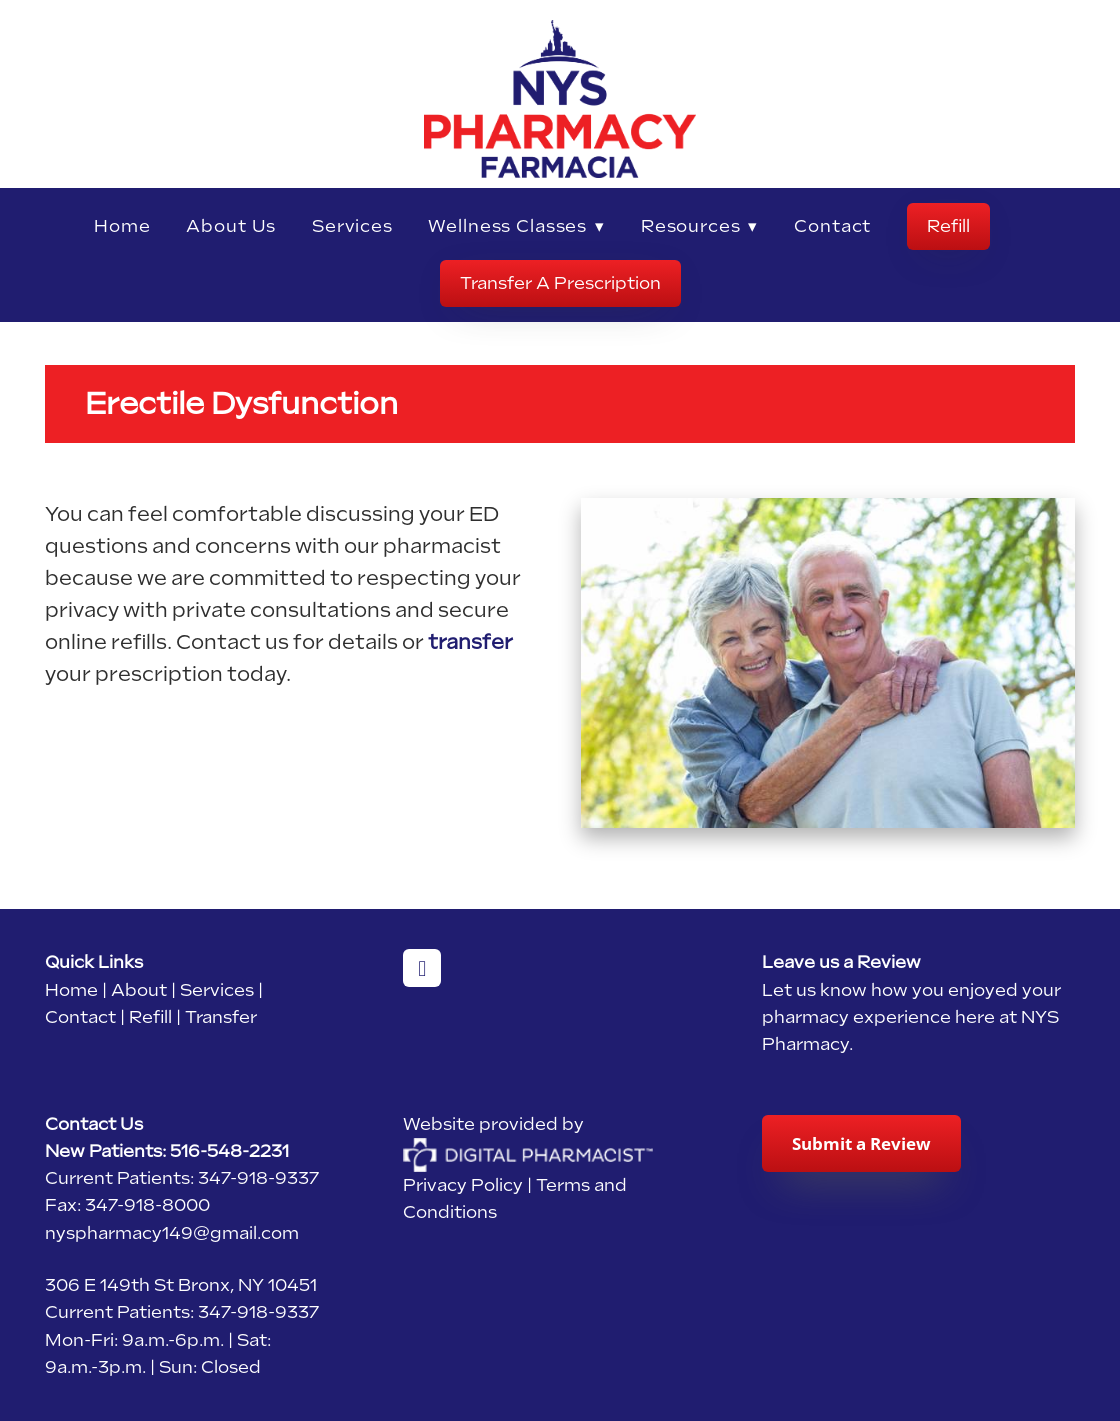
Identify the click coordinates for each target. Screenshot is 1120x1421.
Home (122, 226)
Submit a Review (861, 1143)
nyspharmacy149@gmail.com (172, 1233)
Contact (832, 226)
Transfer (221, 1017)
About (139, 990)
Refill (948, 226)
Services (352, 226)
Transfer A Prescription (560, 283)
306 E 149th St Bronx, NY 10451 (181, 1285)
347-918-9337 (258, 1178)
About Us (231, 226)
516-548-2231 (229, 1151)
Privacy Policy (463, 1185)
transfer (470, 642)
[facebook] (422, 968)
